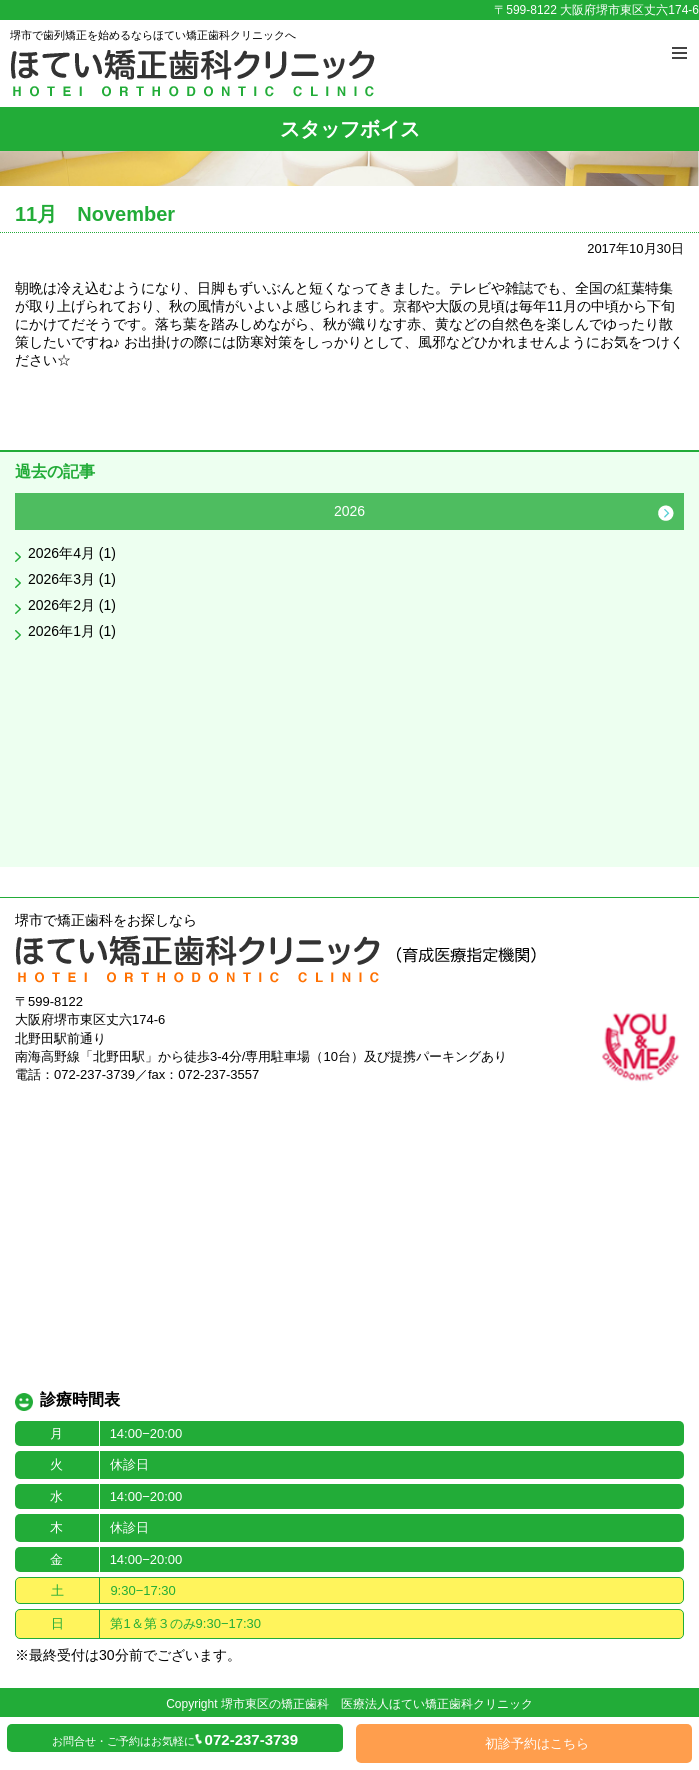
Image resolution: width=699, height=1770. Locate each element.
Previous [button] (33, 513)
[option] (349, 571)
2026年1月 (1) (72, 631)
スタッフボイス (350, 129)
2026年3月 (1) (72, 579)
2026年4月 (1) (72, 553)
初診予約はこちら (537, 1743)
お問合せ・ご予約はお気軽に (175, 1739)
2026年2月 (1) (72, 605)
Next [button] (666, 513)
